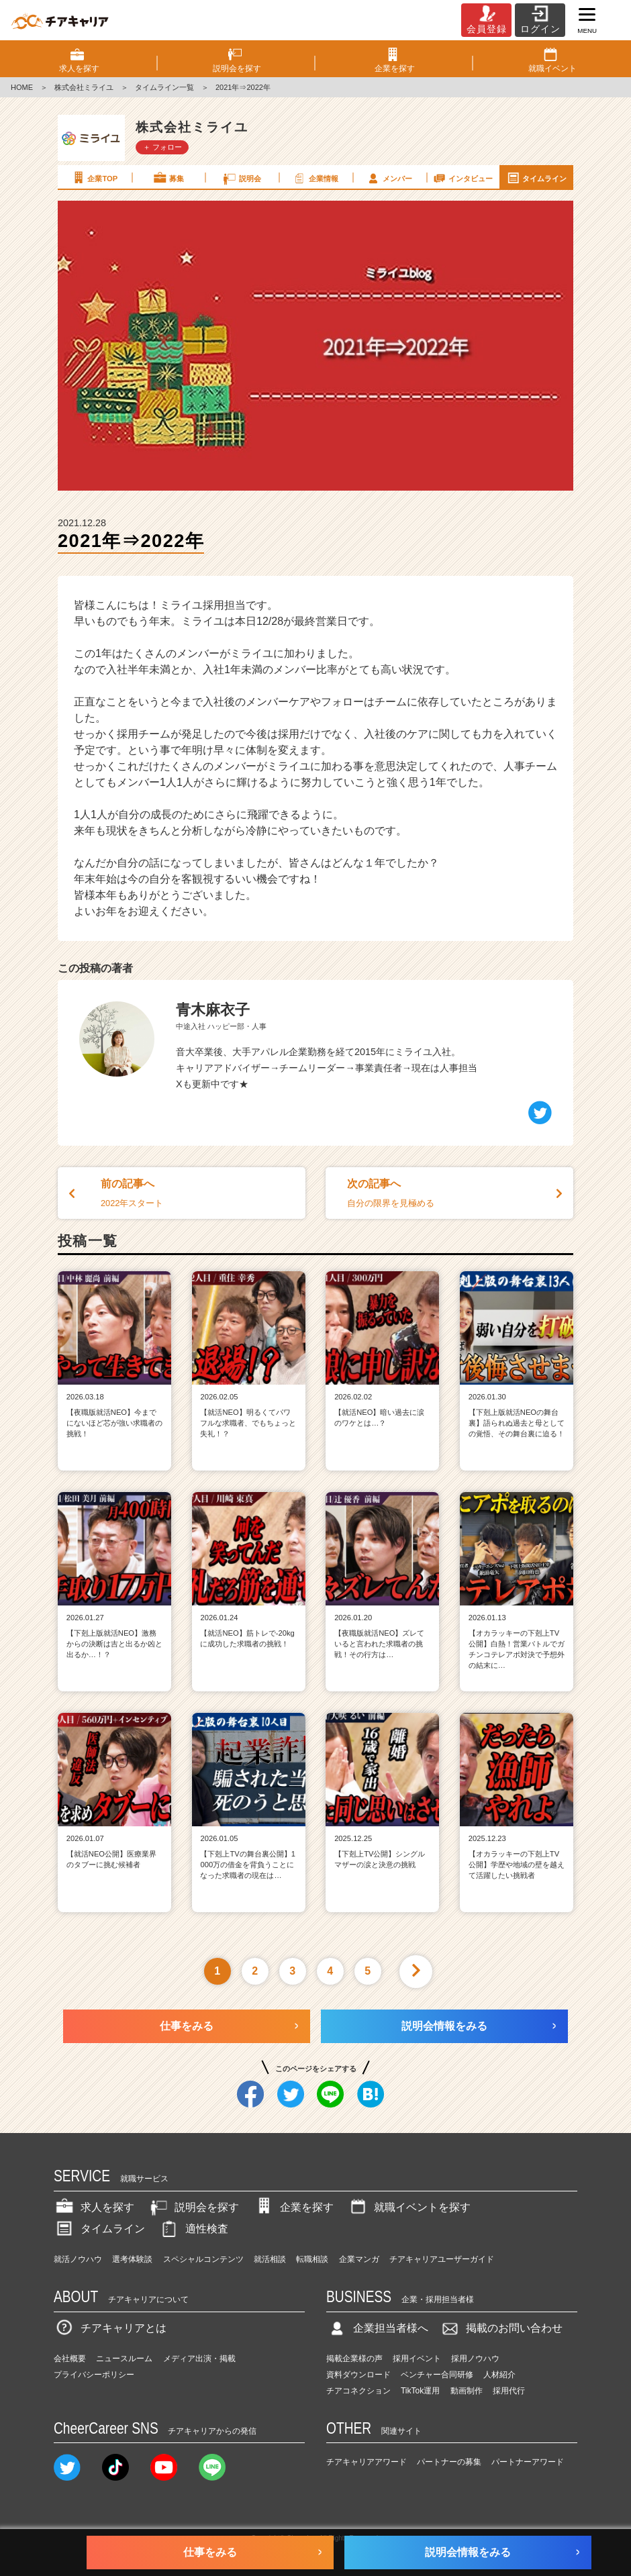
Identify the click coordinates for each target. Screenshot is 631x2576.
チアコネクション (358, 2390)
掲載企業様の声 (354, 2358)
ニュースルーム (124, 2358)
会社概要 (70, 2358)
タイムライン (536, 178)
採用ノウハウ (475, 2358)
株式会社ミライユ (83, 87)
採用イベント (417, 2358)
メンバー (388, 178)
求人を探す (94, 2207)
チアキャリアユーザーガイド (441, 2259)
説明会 (241, 178)
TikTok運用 (420, 2390)
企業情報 (314, 178)
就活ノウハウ (78, 2259)
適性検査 (193, 2228)
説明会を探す (193, 2207)
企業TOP (93, 178)
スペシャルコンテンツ (203, 2259)
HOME (22, 87)
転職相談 (312, 2259)
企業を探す (293, 2207)
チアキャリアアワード (366, 2462)
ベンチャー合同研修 (437, 2374)
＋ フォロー (162, 147)
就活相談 (270, 2259)
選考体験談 (132, 2259)
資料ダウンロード (358, 2374)
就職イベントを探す (409, 2207)
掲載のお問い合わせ (501, 2328)
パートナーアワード (527, 2462)
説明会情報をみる (444, 2026)
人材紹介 (499, 2374)
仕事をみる (186, 2026)
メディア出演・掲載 (199, 2358)
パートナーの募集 (449, 2462)
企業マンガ (359, 2259)
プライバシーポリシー (94, 2374)
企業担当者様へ (377, 2328)
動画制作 (466, 2390)
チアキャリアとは (110, 2328)
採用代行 (509, 2390)
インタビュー (462, 178)
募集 (168, 178)
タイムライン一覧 (164, 87)
